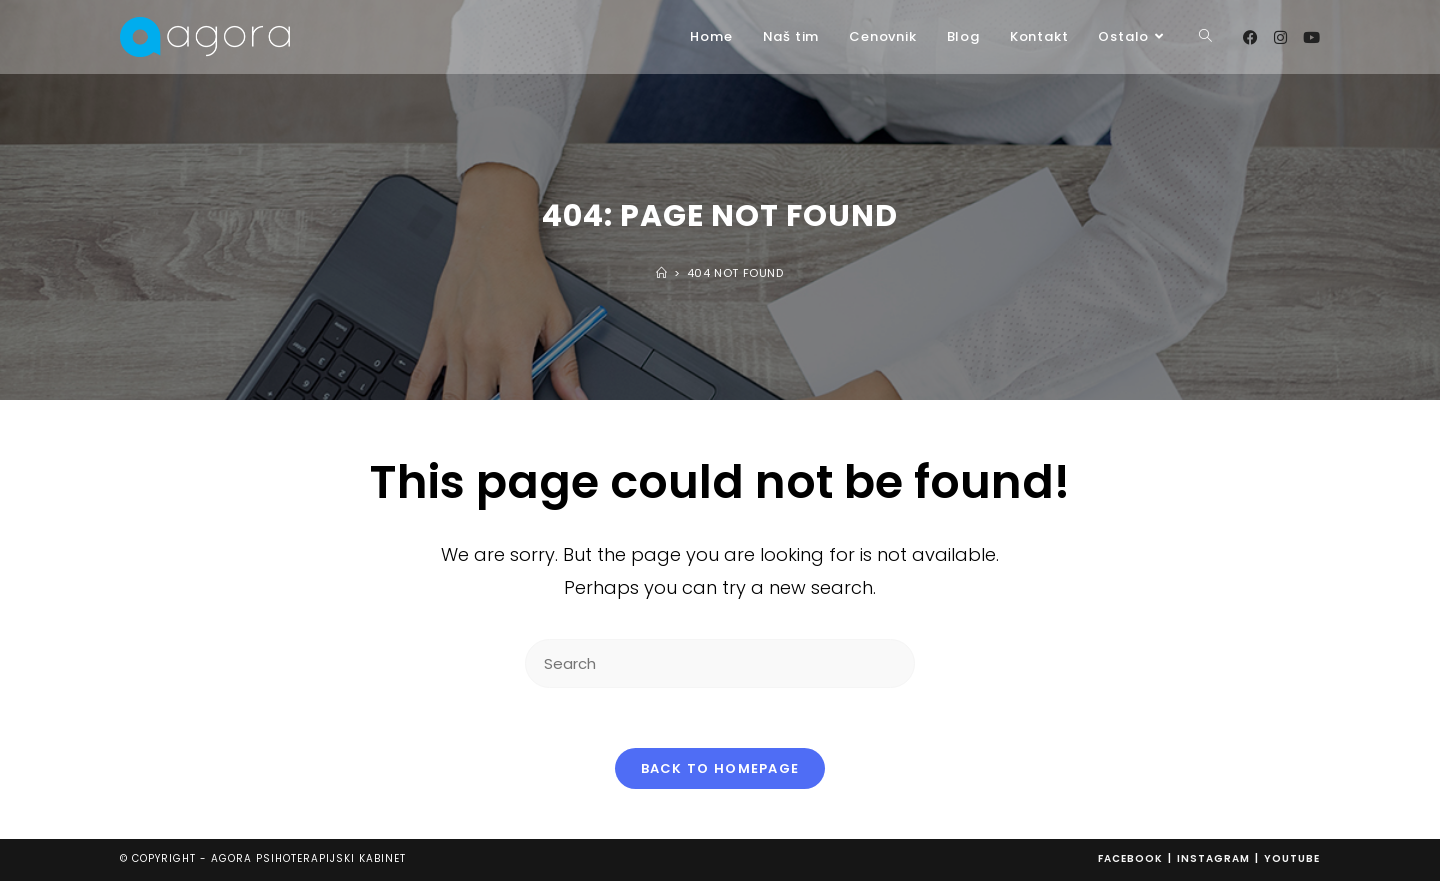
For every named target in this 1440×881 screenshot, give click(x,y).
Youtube (1292, 858)
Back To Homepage (720, 768)
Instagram (1213, 858)
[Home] (662, 273)
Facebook (1130, 858)
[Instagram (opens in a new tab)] (1280, 37)
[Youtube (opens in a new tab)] (1311, 37)
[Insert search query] (720, 663)
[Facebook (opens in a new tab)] (1250, 37)
